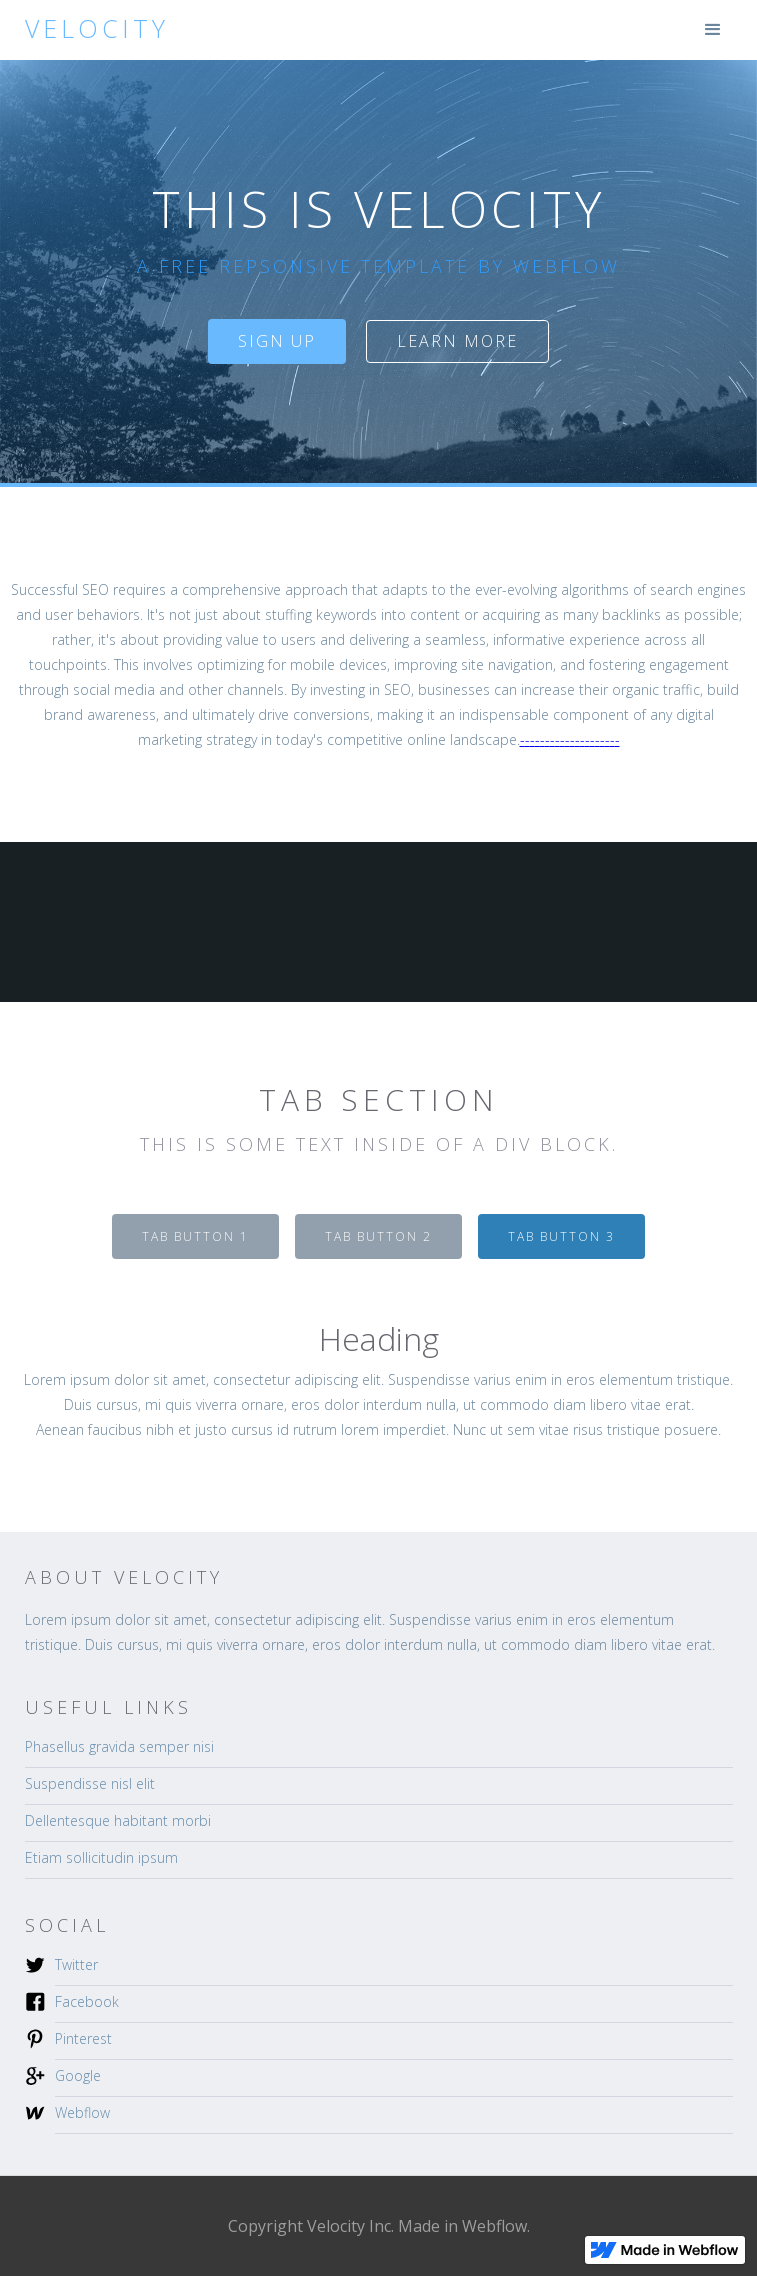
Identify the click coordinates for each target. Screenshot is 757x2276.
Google (78, 2075)
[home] (92, 28)
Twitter (76, 1964)
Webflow (82, 2112)
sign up (277, 341)
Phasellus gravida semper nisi (119, 1746)
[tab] (195, 1236)
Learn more (457, 341)
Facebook (87, 2001)
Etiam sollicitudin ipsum (101, 1857)
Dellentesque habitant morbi (118, 1820)
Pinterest (83, 2038)
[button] (713, 30)
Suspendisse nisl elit (90, 1783)
